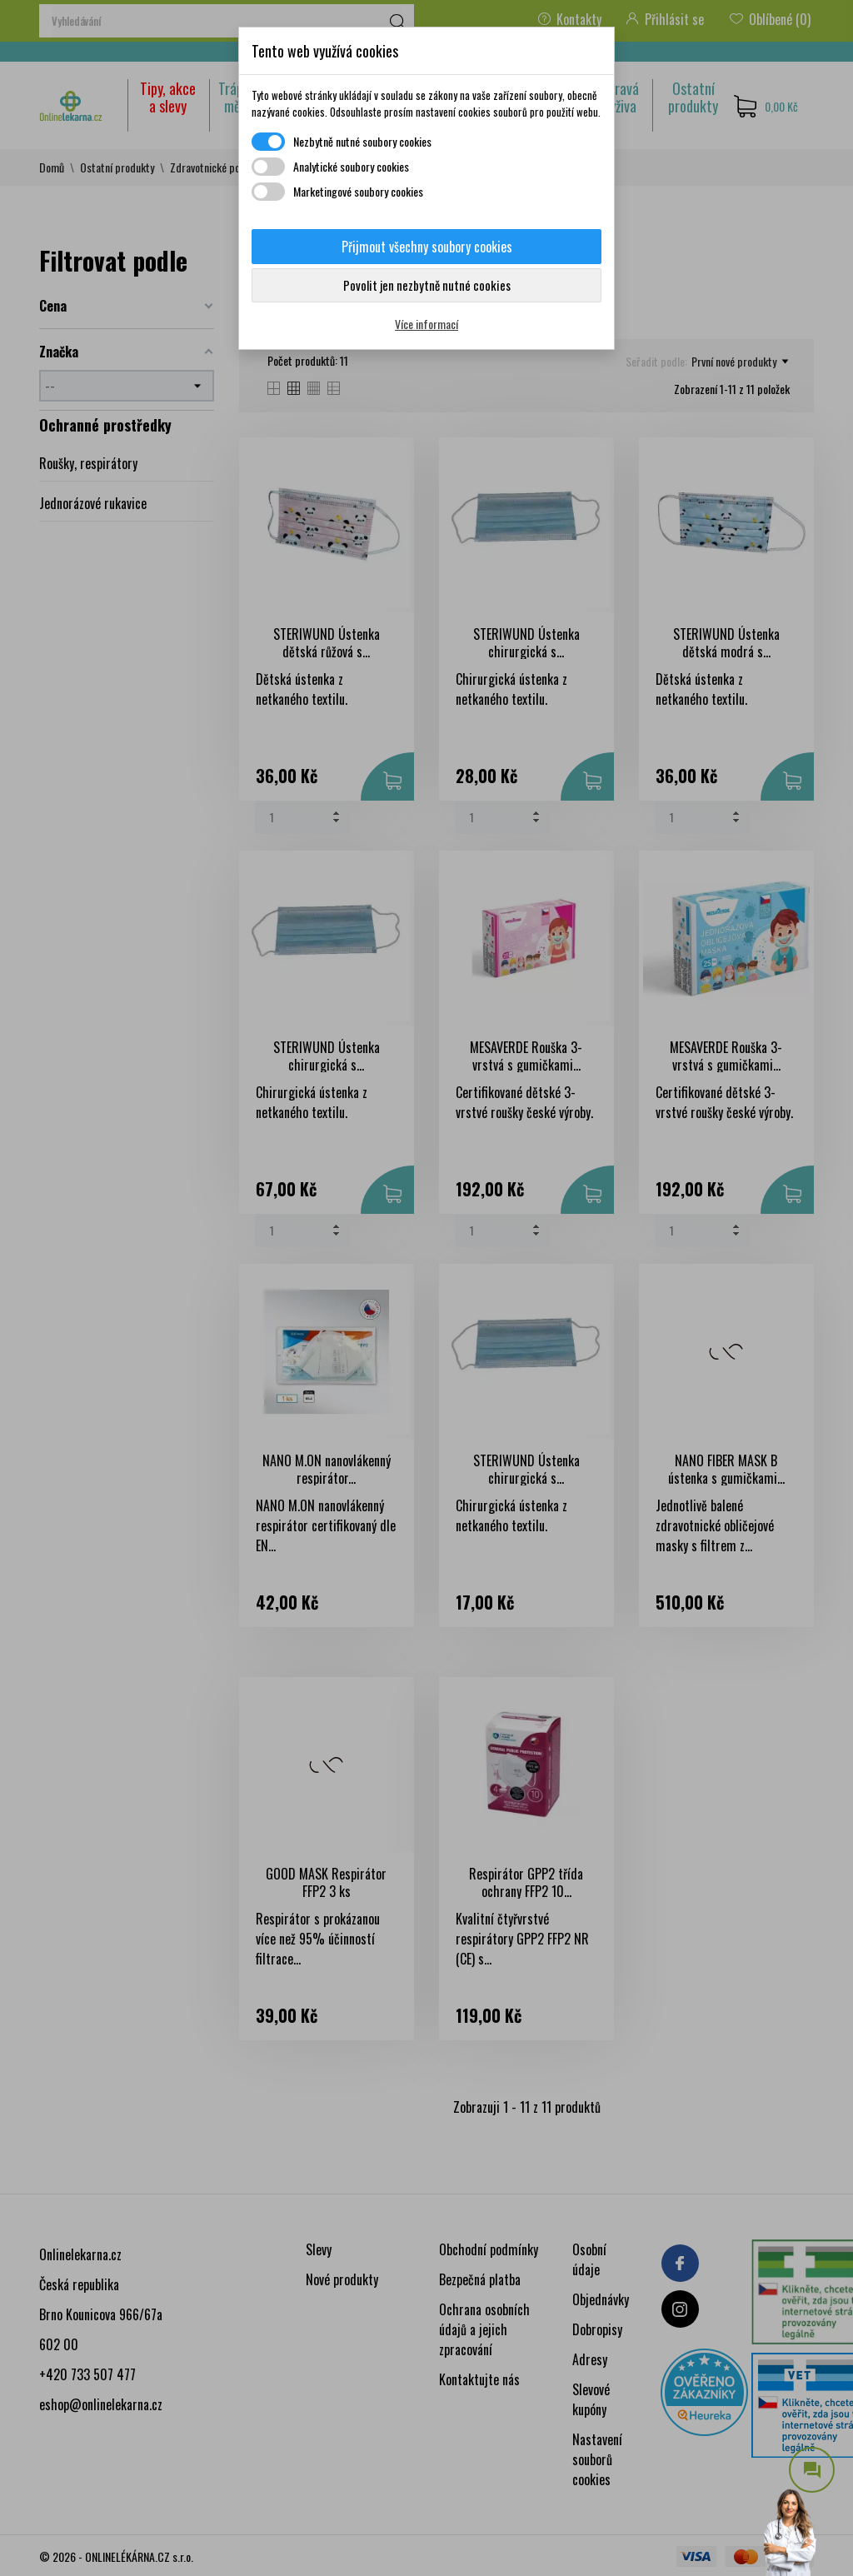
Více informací (426, 323)
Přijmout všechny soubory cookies (427, 247)
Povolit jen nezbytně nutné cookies (427, 285)
